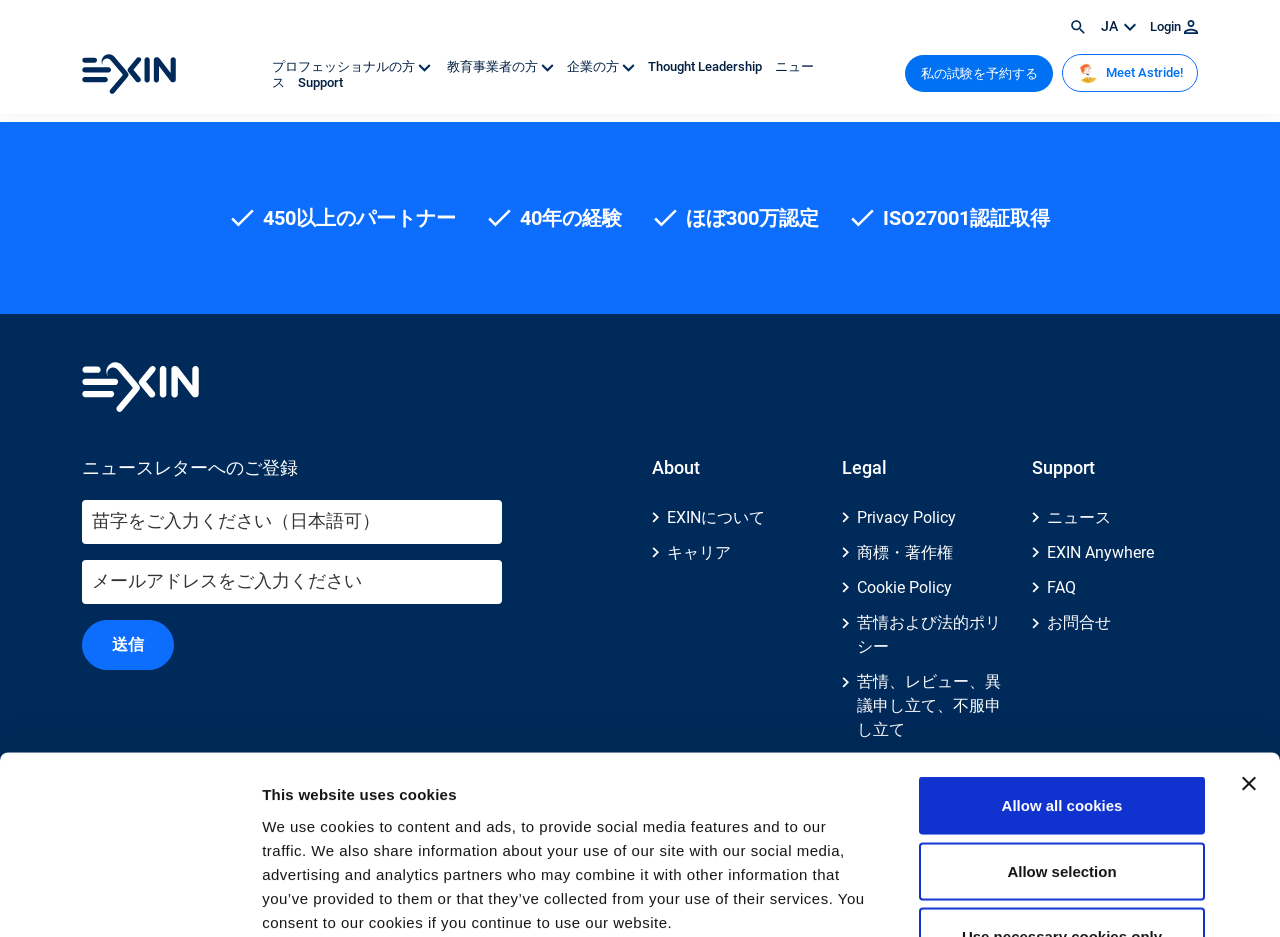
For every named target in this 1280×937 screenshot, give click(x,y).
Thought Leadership (706, 66)
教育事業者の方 (500, 66)
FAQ (1061, 587)
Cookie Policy (904, 587)
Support (320, 82)
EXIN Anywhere (1100, 552)
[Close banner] (1249, 653)
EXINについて (716, 517)
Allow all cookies (1062, 674)
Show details (1049, 897)
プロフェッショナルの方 (353, 66)
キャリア (699, 552)
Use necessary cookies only (1062, 805)
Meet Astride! (1130, 73)
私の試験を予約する (979, 73)
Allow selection (1061, 740)
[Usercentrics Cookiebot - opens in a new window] (129, 898)
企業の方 (602, 66)
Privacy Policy (906, 517)
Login (1174, 26)
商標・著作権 (905, 552)
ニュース (1079, 517)
